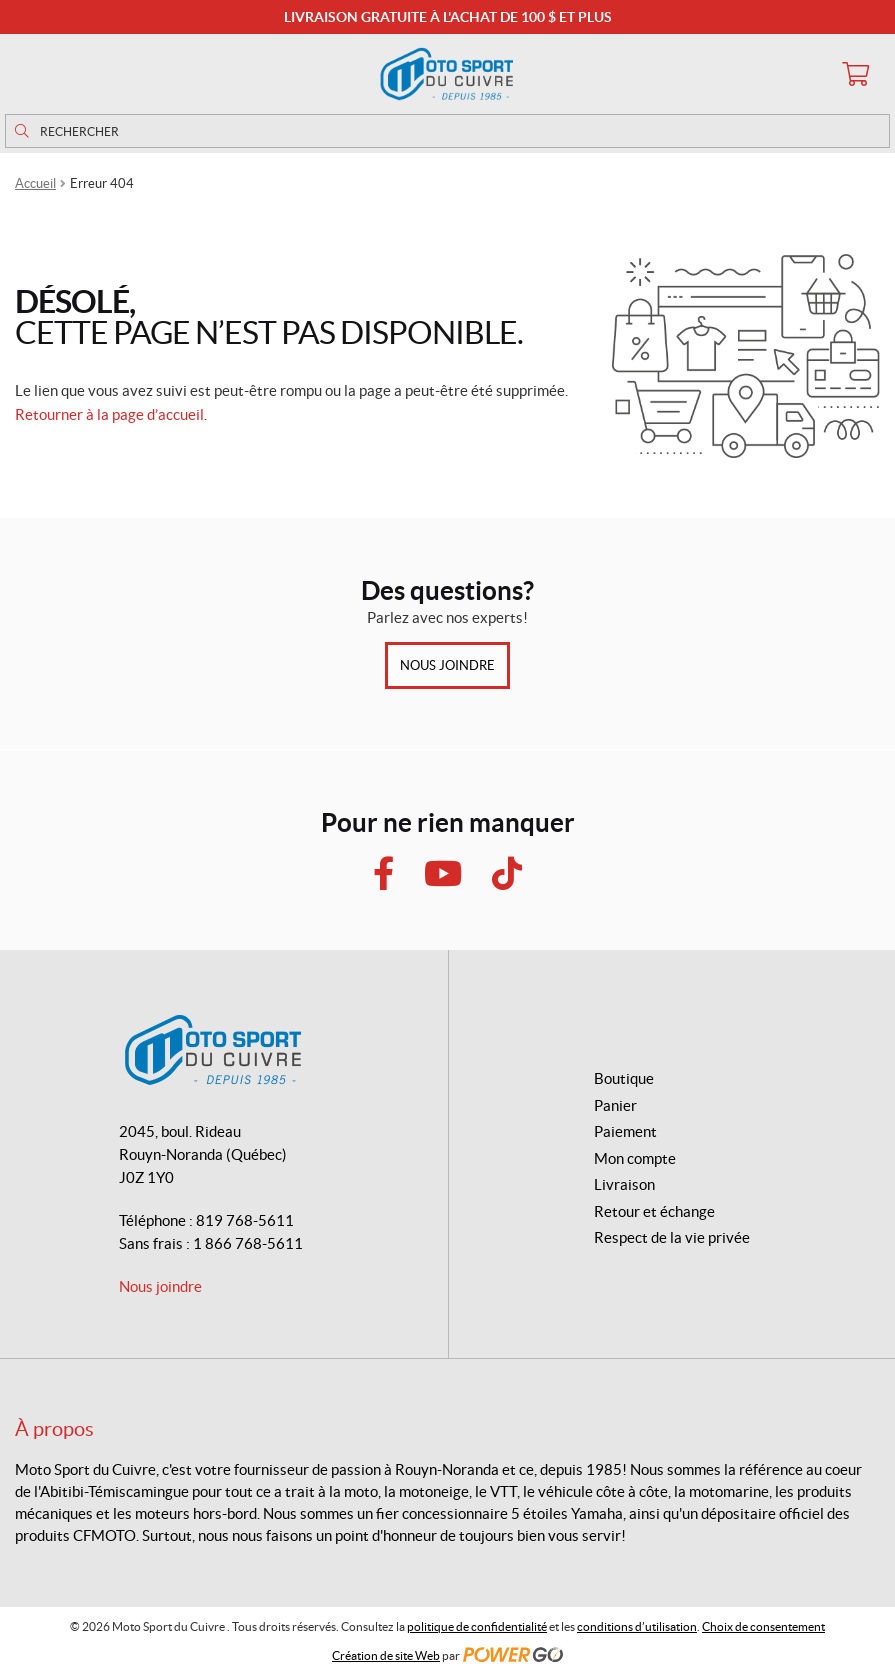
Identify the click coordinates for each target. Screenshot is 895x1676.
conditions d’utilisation (637, 1626)
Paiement (625, 1131)
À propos (54, 1429)
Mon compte (635, 1158)
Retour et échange (654, 1211)
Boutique (624, 1078)
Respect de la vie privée (672, 1237)
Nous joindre (447, 665)
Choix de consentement (763, 1626)
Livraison (624, 1184)
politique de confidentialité (477, 1626)
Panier (615, 1105)
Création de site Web (386, 1655)
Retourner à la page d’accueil (109, 414)
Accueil (35, 183)
